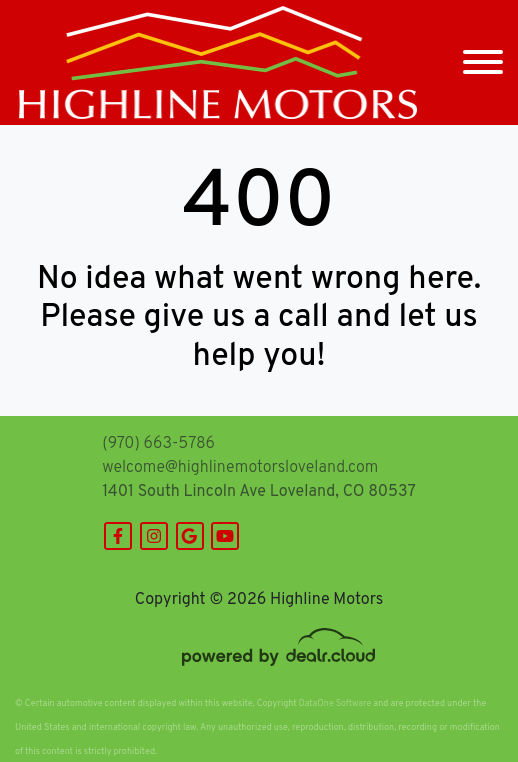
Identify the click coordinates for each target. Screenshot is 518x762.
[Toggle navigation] (483, 62)
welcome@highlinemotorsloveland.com (240, 468)
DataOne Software (335, 703)
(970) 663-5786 (158, 444)
